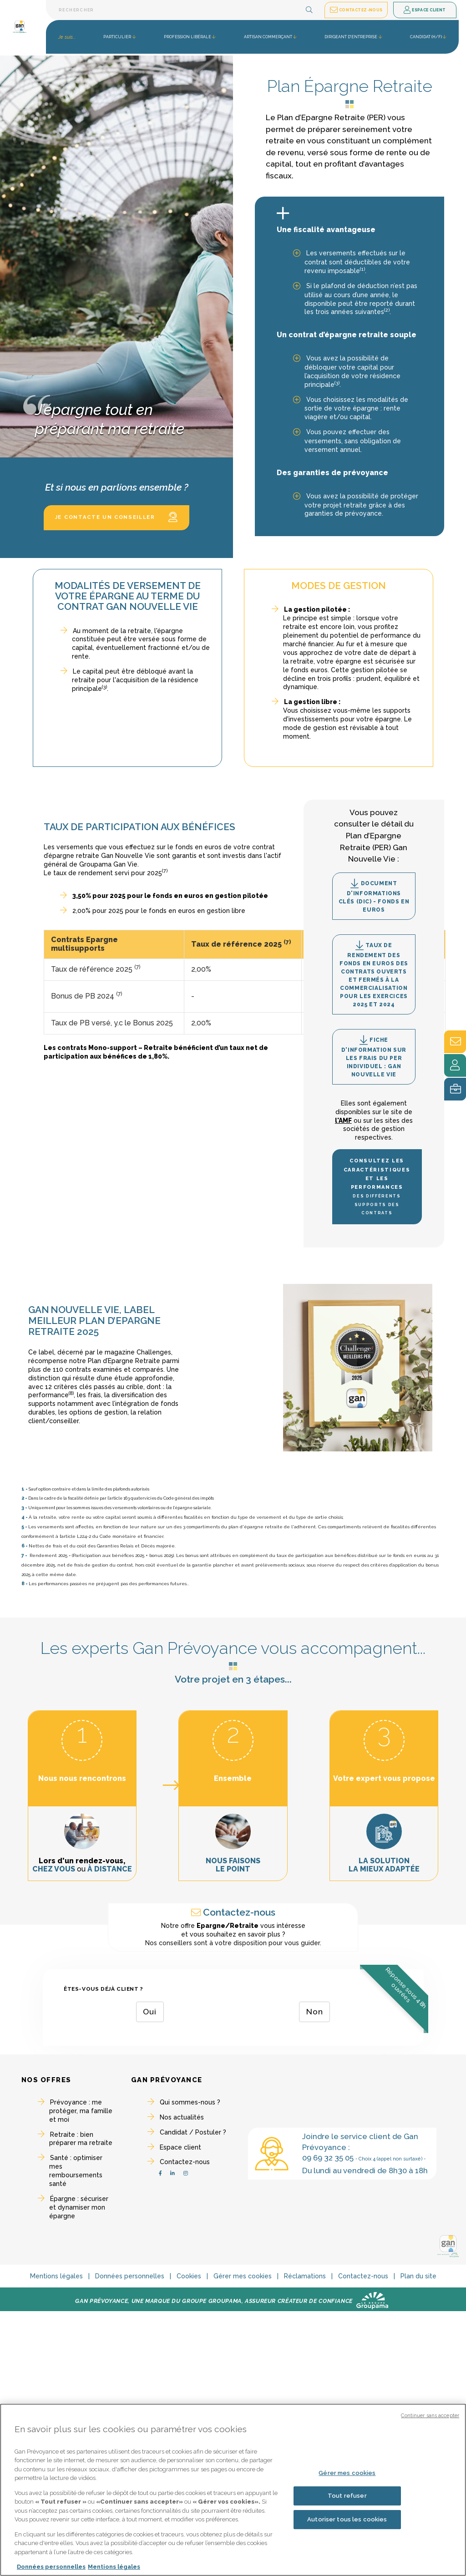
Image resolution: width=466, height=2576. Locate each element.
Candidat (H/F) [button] (426, 37)
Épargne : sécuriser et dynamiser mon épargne (78, 2207)
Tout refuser (347, 2496)
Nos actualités (182, 2117)
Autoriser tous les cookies (347, 2519)
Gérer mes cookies (242, 2276)
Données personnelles (129, 2276)
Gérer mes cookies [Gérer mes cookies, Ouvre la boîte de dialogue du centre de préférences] (347, 2473)
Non (314, 2011)
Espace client (180, 2147)
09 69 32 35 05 (328, 2157)
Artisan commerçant (268, 37)
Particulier (117, 37)
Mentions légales (56, 2276)
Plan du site (418, 2276)
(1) (362, 269)
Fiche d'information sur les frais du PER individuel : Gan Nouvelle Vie (373, 1056)
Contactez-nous (185, 2161)
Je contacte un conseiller (116, 517)
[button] (309, 10)
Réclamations (305, 2276)
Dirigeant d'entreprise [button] (350, 37)
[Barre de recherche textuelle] (183, 10)
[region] (233, 2490)
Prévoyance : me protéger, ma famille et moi (80, 2111)
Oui (150, 2011)
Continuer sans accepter (430, 2416)
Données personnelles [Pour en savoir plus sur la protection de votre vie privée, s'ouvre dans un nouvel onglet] (51, 2566)
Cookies (189, 2276)
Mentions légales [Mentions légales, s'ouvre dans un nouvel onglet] (114, 2566)
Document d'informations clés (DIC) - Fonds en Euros (374, 895)
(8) (71, 1393)
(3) (336, 382)
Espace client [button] (425, 10)
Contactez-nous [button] (356, 10)
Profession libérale (187, 37)
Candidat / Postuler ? (193, 2132)
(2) (387, 310)
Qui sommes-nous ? (190, 2102)
